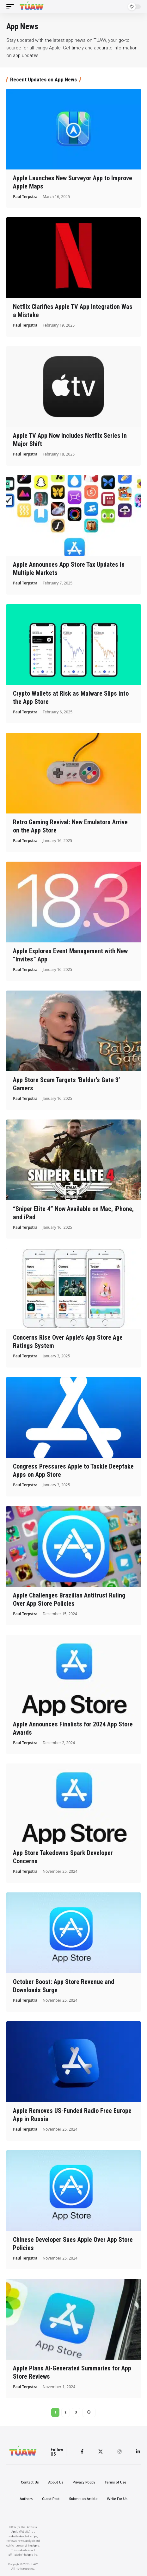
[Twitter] (100, 2451)
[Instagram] (119, 2451)
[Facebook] (82, 2451)
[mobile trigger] (11, 6)
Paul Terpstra (25, 196)
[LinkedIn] (138, 2451)
